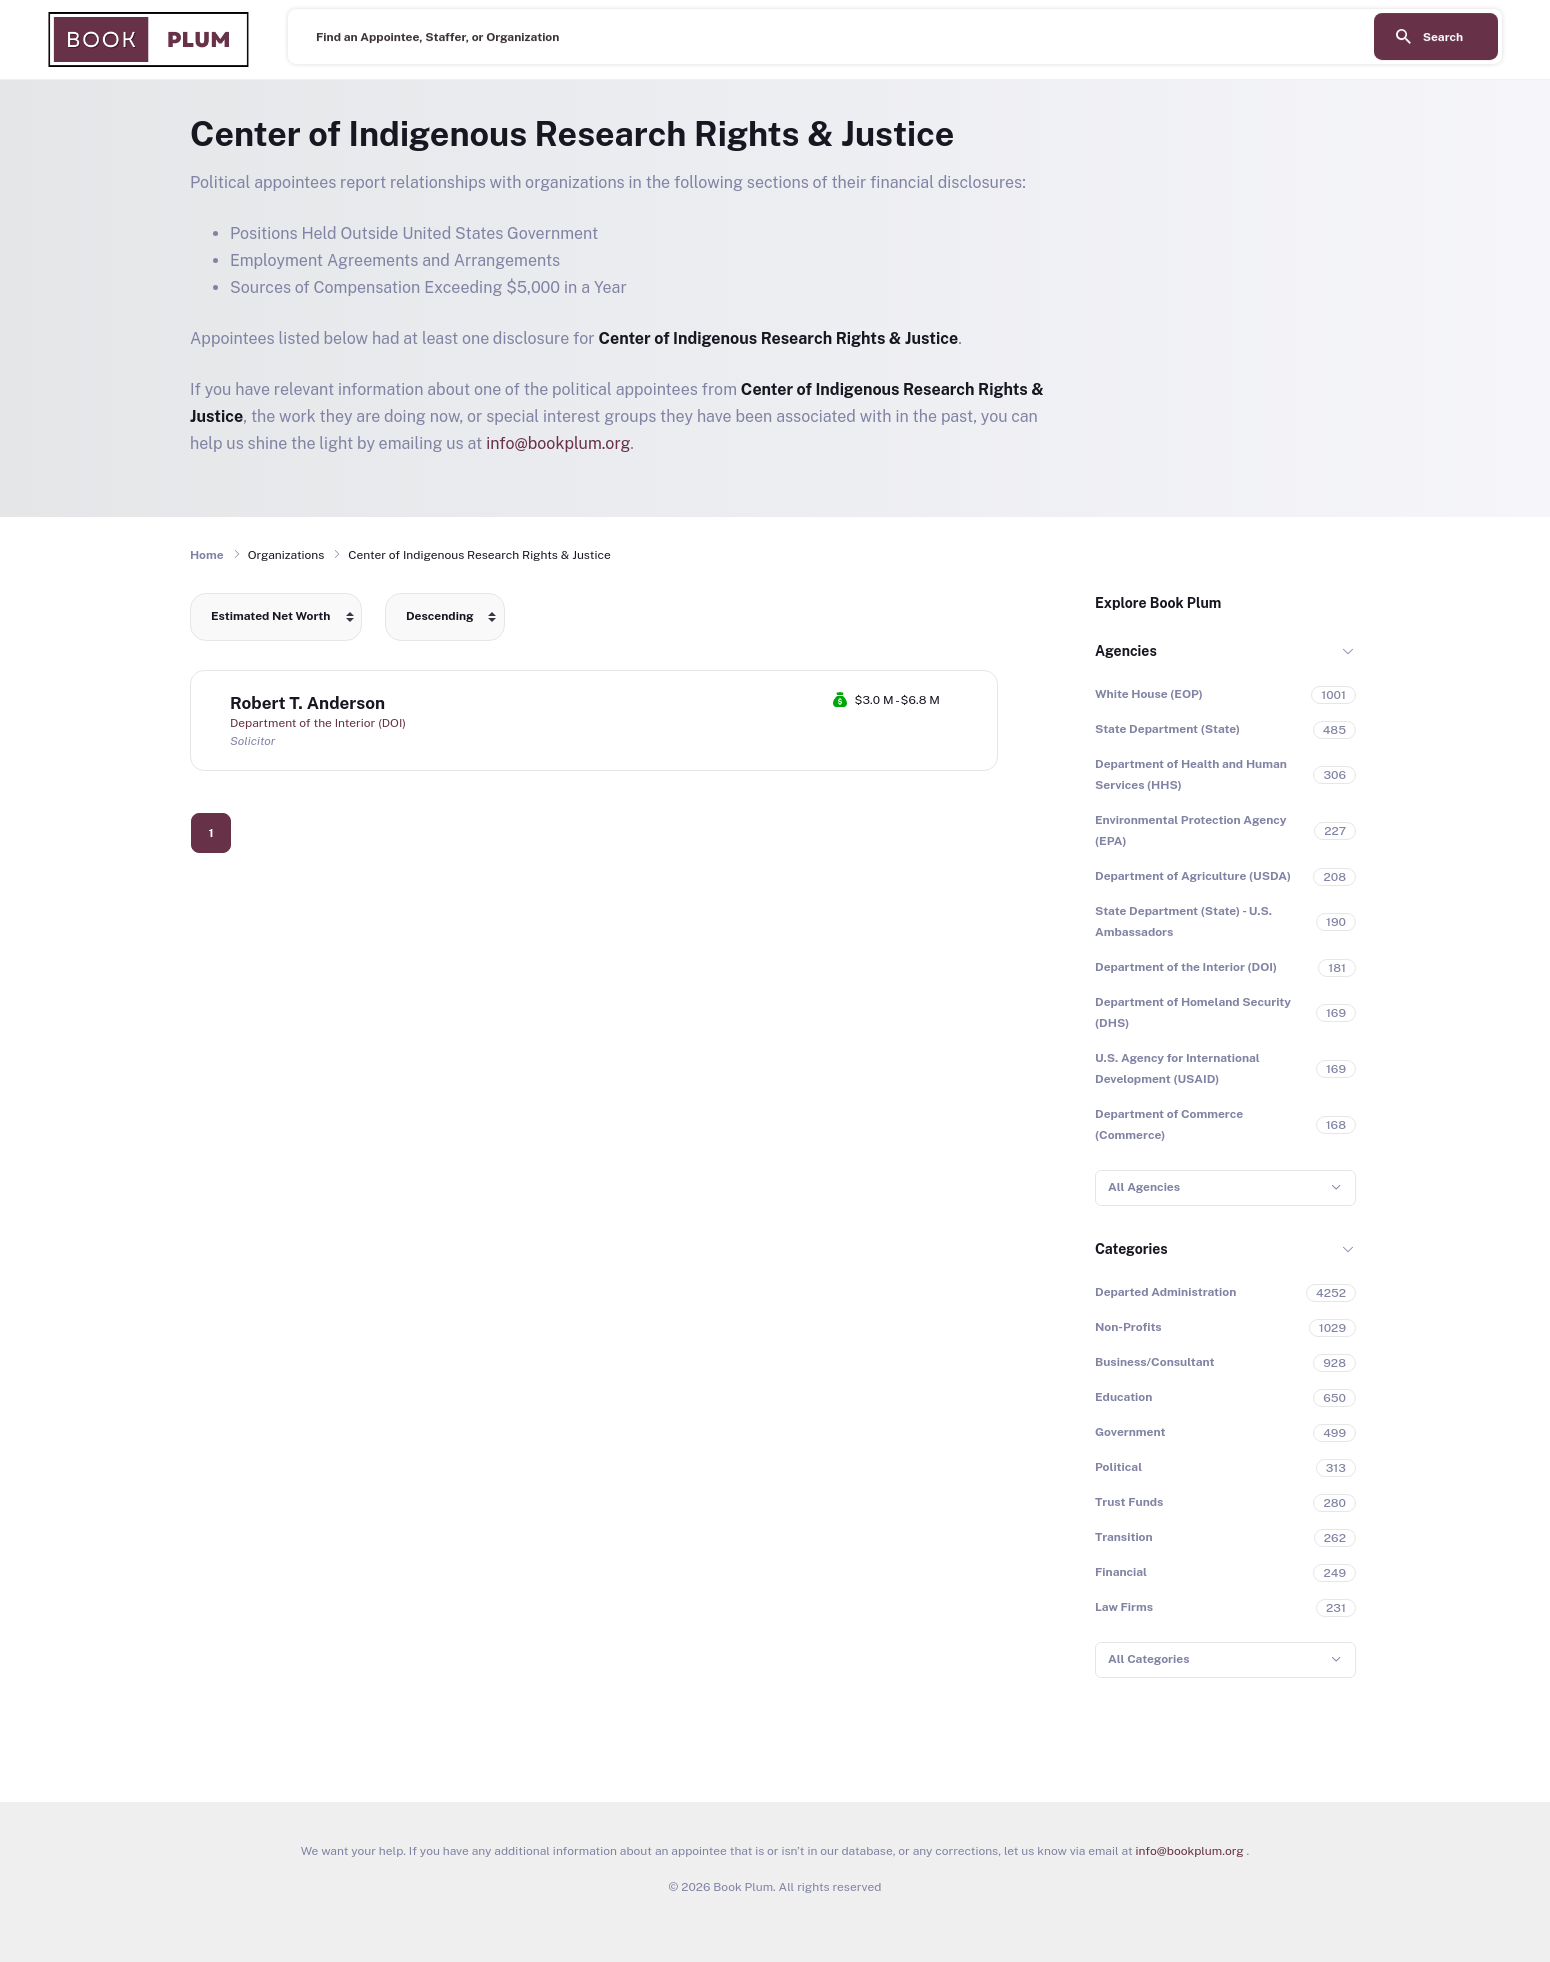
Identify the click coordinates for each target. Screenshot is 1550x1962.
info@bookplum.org (558, 443)
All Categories (1148, 1659)
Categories (1131, 1249)
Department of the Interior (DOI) (318, 723)
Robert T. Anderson (307, 703)
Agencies (1126, 651)
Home (207, 555)
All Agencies (1144, 1187)
